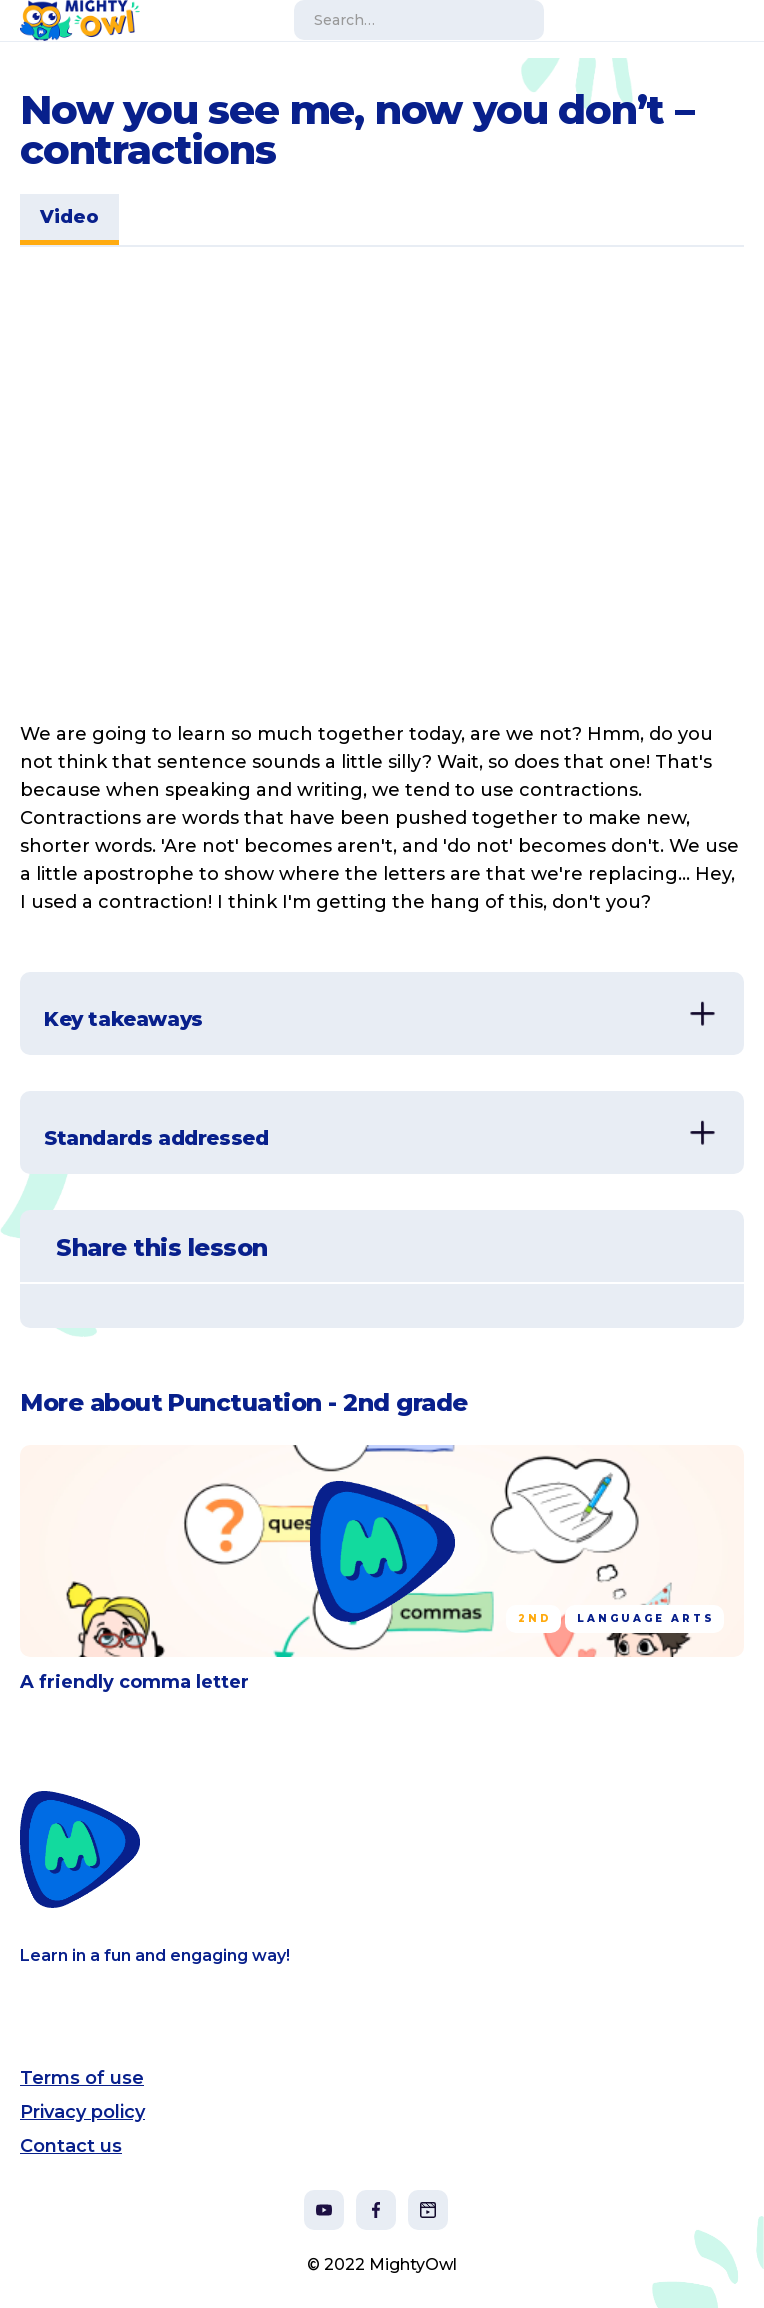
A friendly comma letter (134, 1682)
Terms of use (82, 2078)
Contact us (71, 2146)
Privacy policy (82, 2112)
